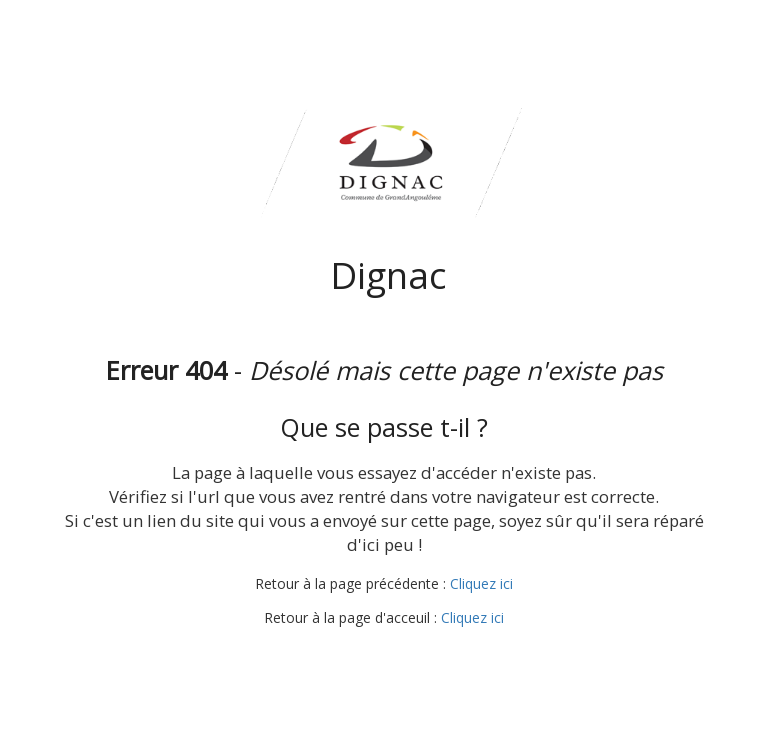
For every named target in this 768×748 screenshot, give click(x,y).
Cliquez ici (481, 583)
